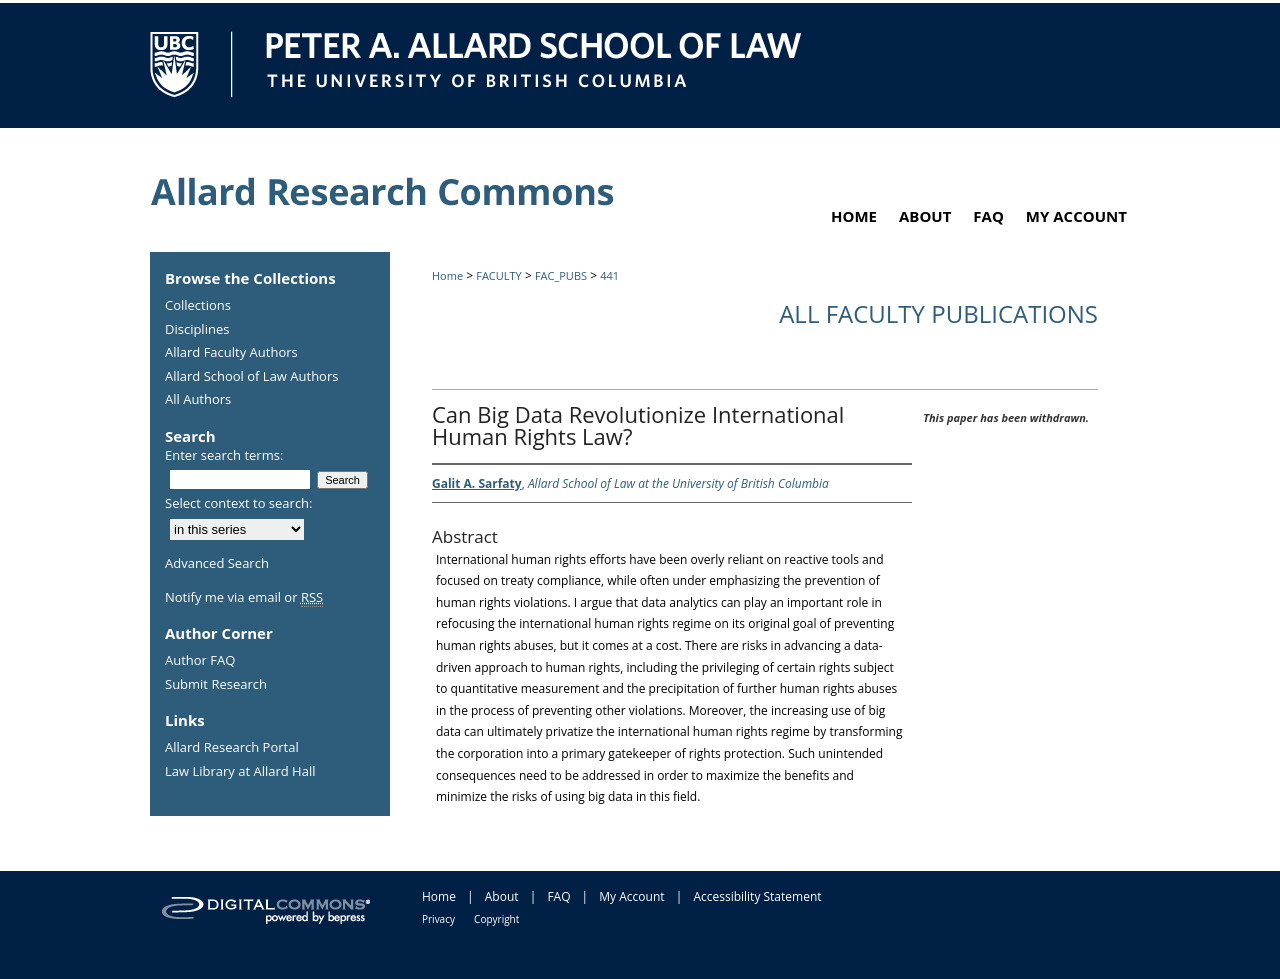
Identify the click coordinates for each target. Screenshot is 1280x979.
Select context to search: (239, 503)
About (502, 896)
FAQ (558, 896)
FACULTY (499, 275)
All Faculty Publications (938, 313)
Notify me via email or (244, 598)
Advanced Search (217, 563)
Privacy (438, 919)
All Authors (198, 400)
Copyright (496, 919)
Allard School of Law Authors (251, 377)
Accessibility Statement (757, 896)
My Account (631, 896)
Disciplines (197, 330)
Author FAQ (200, 661)
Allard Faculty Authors (231, 353)
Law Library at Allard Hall (240, 772)
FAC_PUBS (561, 275)
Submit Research (216, 685)
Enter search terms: (224, 455)
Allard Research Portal (232, 748)
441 (609, 275)
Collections (198, 306)
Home (447, 275)
